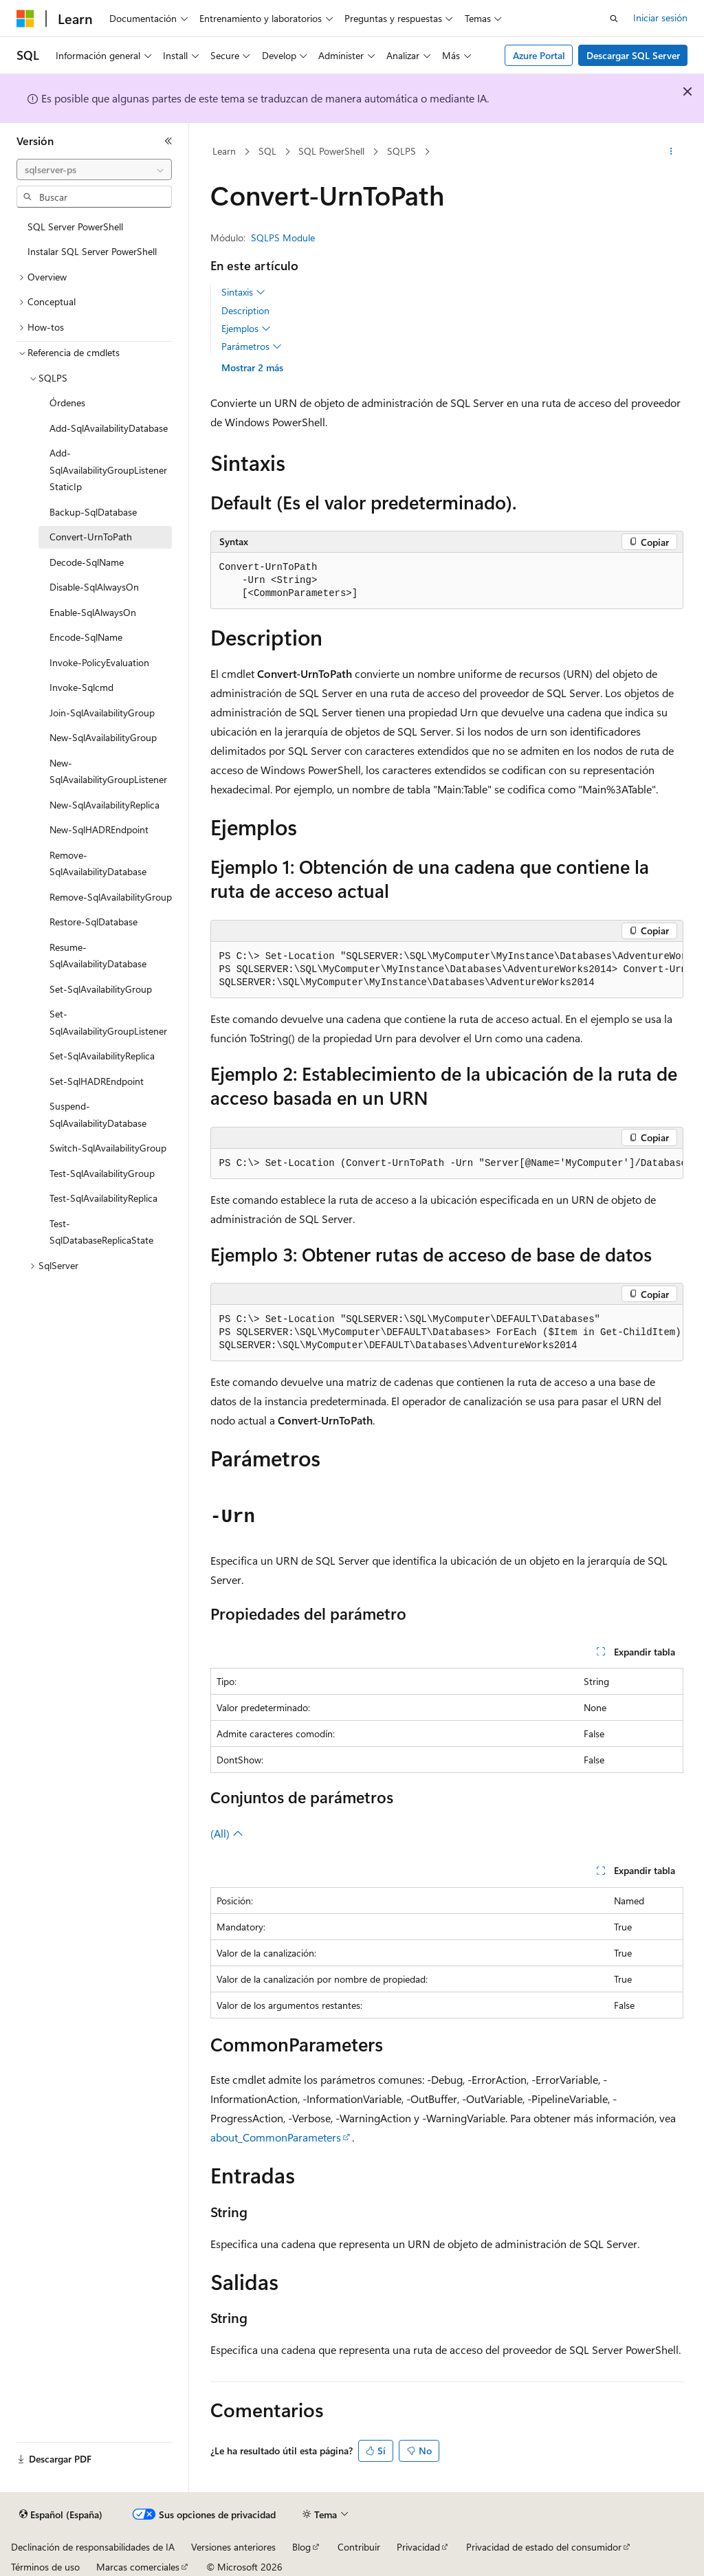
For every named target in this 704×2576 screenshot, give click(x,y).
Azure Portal (539, 55)
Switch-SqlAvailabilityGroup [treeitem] (108, 1147)
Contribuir (359, 2546)
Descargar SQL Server (633, 55)
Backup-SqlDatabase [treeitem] (93, 511)
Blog (301, 2546)
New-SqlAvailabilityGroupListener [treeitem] (108, 771)
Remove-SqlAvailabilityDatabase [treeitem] (98, 863)
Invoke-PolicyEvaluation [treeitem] (99, 662)
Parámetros (251, 346)
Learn (224, 150)
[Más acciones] (671, 152)
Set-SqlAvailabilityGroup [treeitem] (101, 988)
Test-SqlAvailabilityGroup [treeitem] (102, 1173)
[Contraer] (168, 141)
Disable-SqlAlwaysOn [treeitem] (94, 586)
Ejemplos (246, 328)
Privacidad (418, 2546)
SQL (267, 150)
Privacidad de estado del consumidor (544, 2546)
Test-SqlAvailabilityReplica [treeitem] (103, 1197)
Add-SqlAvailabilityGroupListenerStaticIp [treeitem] (108, 469)
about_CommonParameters (275, 2137)
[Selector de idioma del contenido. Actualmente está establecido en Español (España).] (61, 2515)
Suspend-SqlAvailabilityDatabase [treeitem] (98, 1114)
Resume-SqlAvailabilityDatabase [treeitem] (98, 955)
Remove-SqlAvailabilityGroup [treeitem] (111, 896)
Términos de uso (45, 2566)
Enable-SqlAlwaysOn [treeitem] (93, 612)
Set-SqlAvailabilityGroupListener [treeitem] (108, 1022)
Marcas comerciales (137, 2566)
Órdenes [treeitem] (67, 402)
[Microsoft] (25, 18)
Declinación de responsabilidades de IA (93, 2546)
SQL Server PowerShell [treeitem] (75, 226)
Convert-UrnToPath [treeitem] (91, 536)
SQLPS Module (283, 237)
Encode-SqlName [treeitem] (86, 636)
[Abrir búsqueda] (614, 18)
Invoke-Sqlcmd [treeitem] (81, 687)
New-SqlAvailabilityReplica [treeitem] (105, 804)
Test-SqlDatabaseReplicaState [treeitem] (101, 1232)
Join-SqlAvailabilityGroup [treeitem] (102, 712)
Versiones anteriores (233, 2546)
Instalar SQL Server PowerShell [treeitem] (92, 251)
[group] (446, 970)
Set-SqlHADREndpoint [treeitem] (97, 1081)
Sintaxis (243, 292)
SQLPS (401, 150)
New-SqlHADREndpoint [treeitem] (99, 829)
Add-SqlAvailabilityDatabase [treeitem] (109, 427)
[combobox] (94, 170)
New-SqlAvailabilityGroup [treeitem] (103, 737)
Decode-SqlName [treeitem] (87, 562)
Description (245, 310)
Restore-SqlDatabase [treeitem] (94, 921)
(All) (226, 1833)
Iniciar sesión (660, 17)
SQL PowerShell (331, 150)
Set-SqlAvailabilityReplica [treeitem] (102, 1055)
